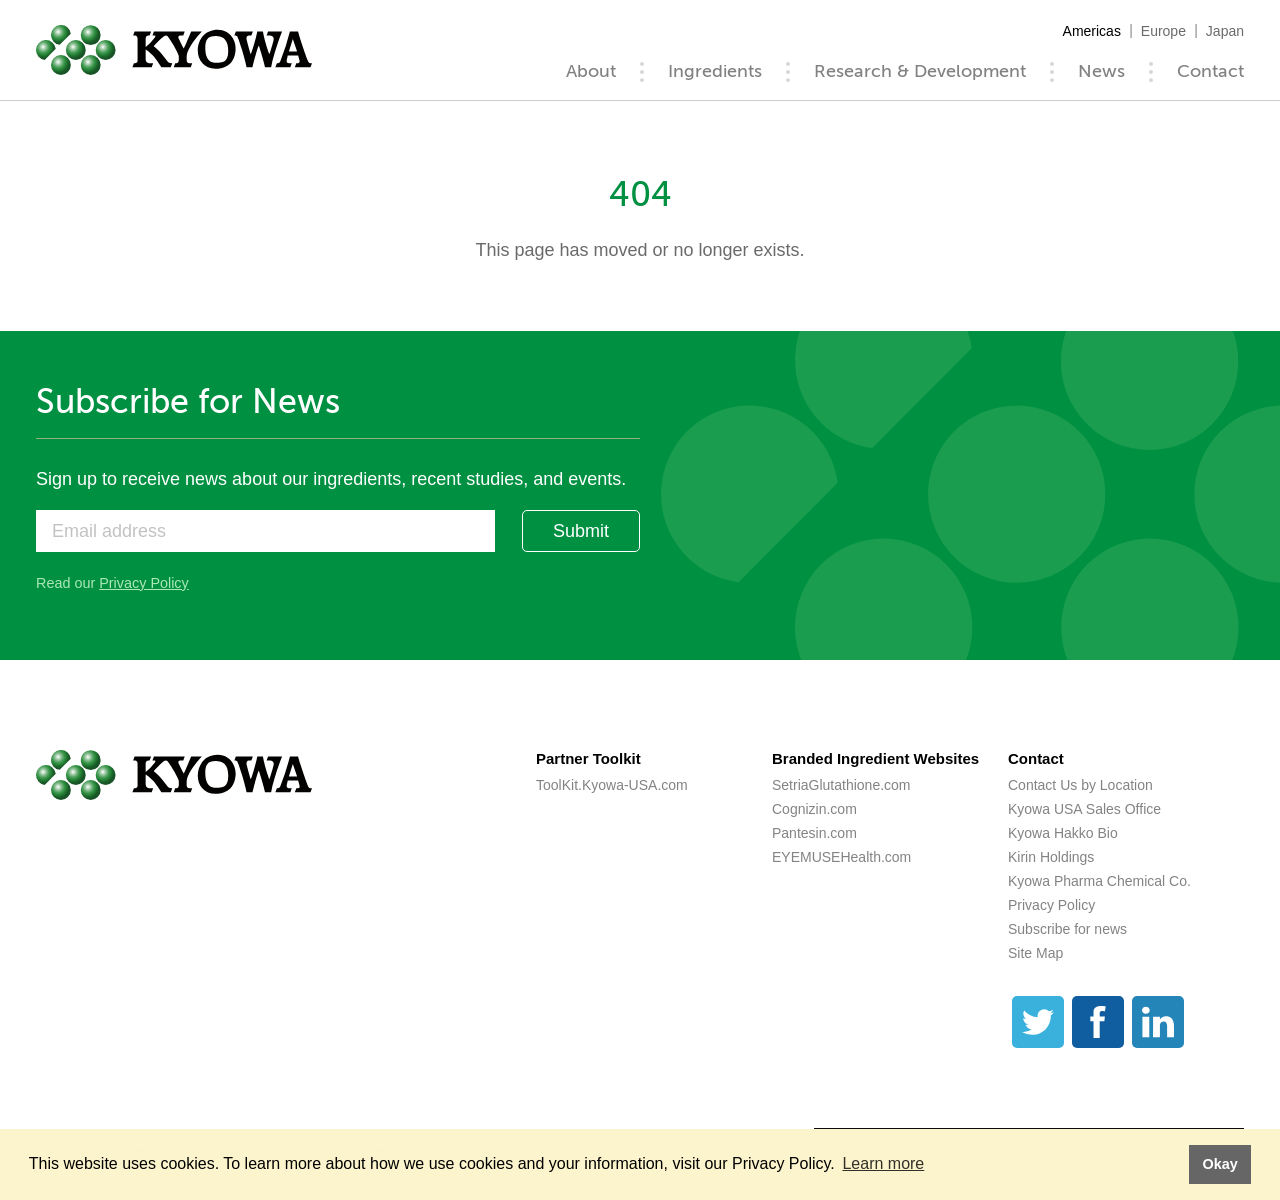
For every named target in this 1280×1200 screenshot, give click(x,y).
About (591, 71)
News (1101, 71)
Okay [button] (1219, 1164)
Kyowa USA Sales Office (1084, 809)
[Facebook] (1098, 1022)
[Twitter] (1038, 1022)
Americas (1092, 31)
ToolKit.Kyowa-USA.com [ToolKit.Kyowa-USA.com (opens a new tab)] (612, 785)
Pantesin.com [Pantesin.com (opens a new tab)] (814, 833)
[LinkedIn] (1158, 1022)
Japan (1225, 31)
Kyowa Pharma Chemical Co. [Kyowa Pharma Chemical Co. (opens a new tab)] (1099, 881)
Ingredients (715, 71)
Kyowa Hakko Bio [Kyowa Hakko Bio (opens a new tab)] (1063, 833)
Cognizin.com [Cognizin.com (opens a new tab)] (814, 809)
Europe (1163, 31)
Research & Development (920, 71)
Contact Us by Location (1080, 785)
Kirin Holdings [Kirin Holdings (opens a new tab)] (1051, 857)
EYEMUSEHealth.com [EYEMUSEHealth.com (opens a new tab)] (841, 857)
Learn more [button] (883, 1163)
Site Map (1035, 953)
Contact (1210, 71)
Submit (581, 531)
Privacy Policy (144, 583)
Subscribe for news (1067, 929)
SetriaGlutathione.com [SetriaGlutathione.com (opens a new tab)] (841, 785)
